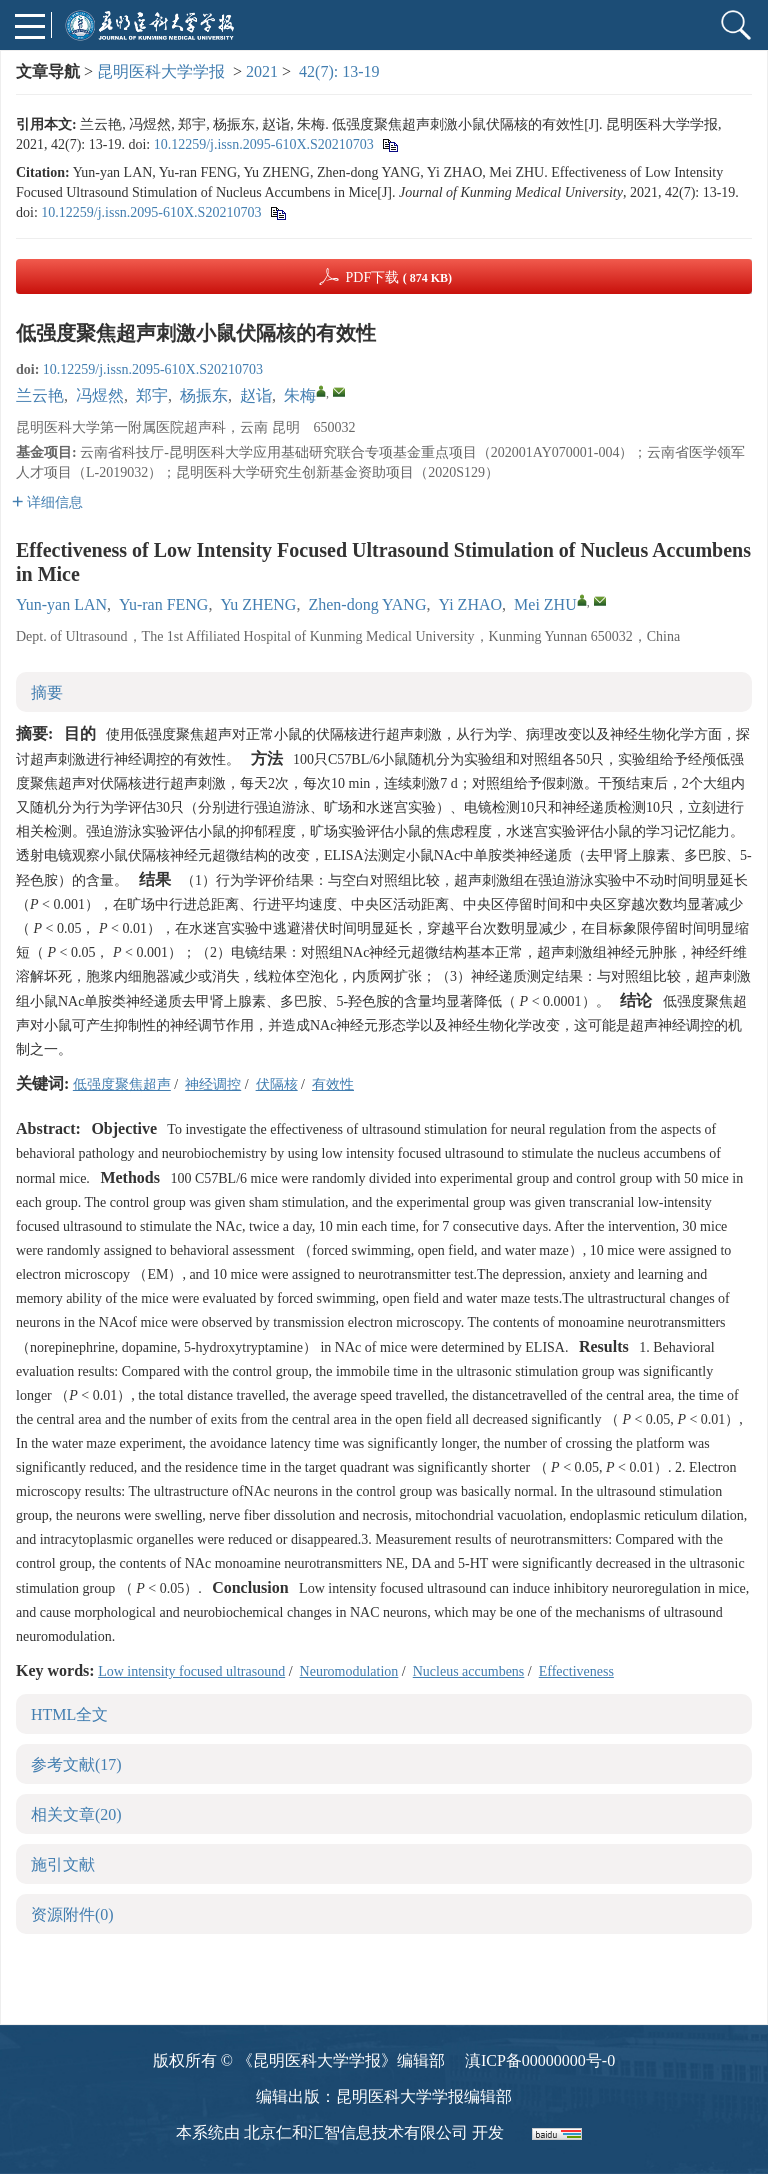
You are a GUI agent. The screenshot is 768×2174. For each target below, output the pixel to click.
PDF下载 (398, 277)
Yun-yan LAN (61, 604)
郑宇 (152, 395)
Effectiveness (576, 1671)
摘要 (47, 692)
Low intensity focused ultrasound (191, 1671)
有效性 (333, 1084)
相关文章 (76, 1814)
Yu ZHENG (258, 604)
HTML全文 (69, 1714)
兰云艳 (40, 395)
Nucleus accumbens (469, 1671)
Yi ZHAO (470, 604)
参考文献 (76, 1764)
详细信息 (47, 502)
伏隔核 (277, 1084)
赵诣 (256, 395)
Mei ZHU (545, 604)
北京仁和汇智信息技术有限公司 (356, 2132)
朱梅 (300, 395)
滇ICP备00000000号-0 (540, 2060)
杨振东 (204, 395)
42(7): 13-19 (339, 71)
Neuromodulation (349, 1671)
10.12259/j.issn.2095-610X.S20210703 (264, 144)
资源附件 (72, 1914)
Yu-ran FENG (163, 604)
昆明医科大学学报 (161, 71)
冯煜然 (100, 395)
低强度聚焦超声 (122, 1084)
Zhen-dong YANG (367, 604)
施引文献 (63, 1864)
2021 (262, 71)
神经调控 (213, 1084)
